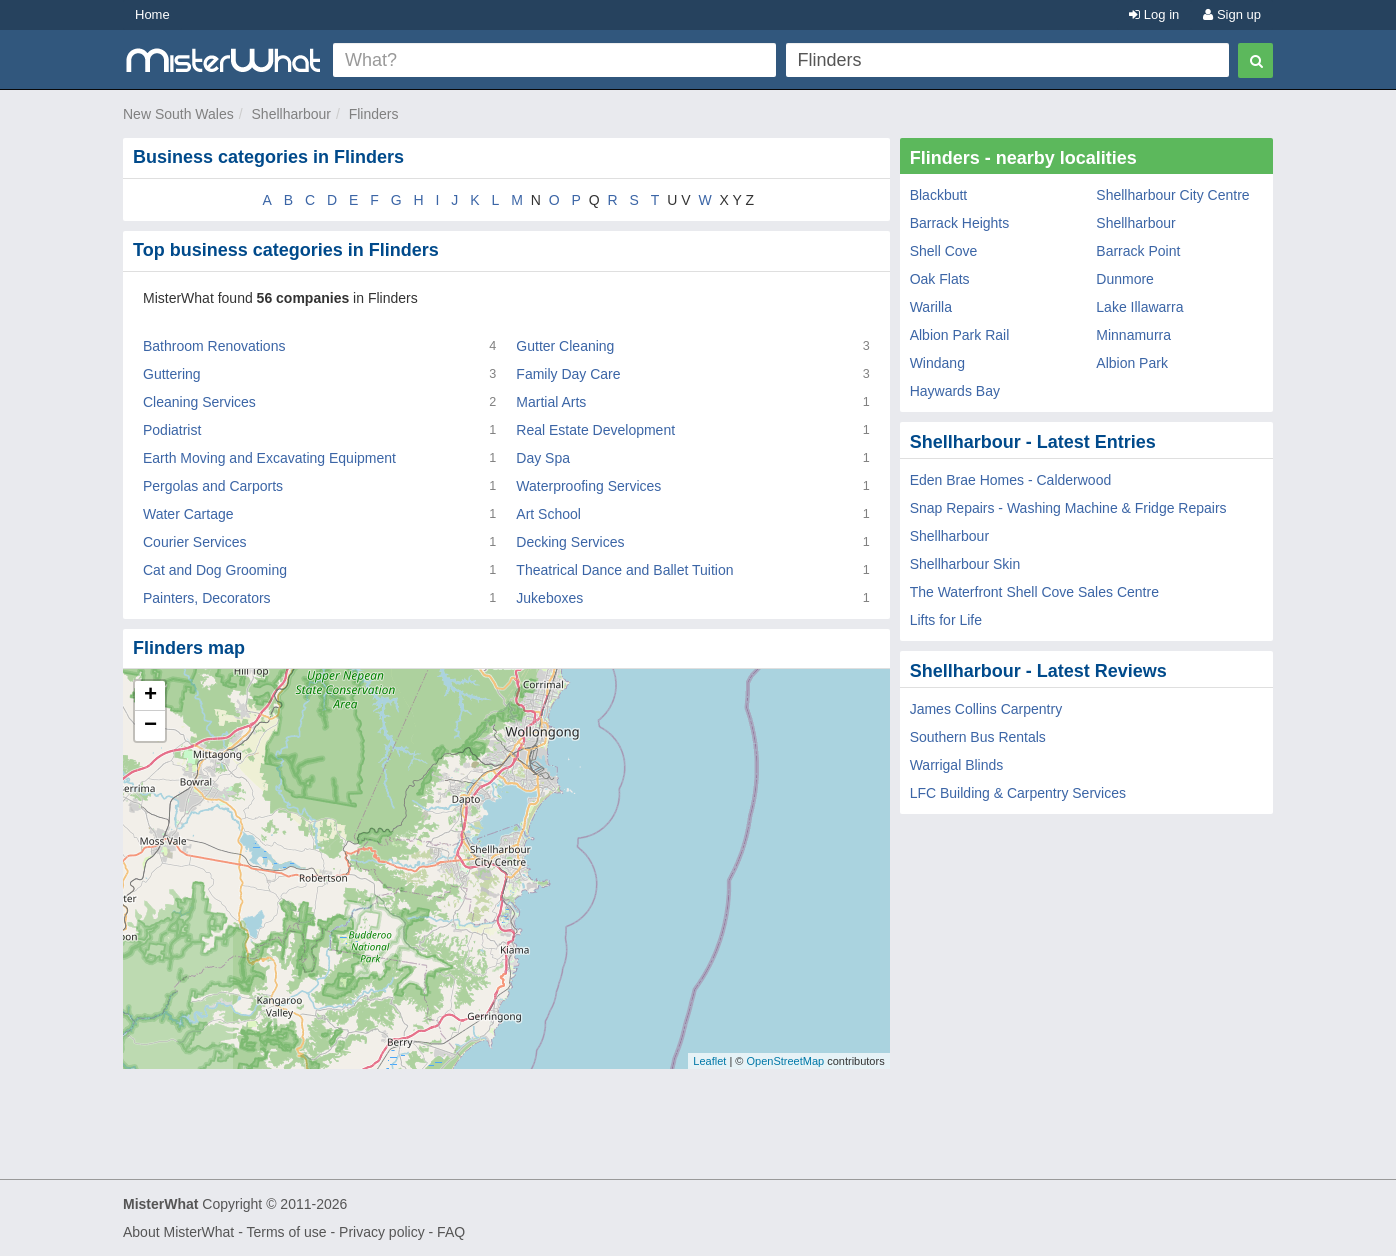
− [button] (150, 726)
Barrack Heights (960, 223)
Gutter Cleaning (565, 346)
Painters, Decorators (207, 598)
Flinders (374, 114)
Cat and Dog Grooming (215, 570)
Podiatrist (172, 430)
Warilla (931, 307)
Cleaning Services (199, 402)
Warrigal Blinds (957, 765)
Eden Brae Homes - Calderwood (1011, 480)
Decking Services (570, 542)
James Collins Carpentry (986, 709)
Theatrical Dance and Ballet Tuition (624, 570)
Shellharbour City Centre (1172, 195)
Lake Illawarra (1139, 307)
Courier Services (194, 542)
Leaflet (709, 1061)
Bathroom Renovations (214, 346)
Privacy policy (382, 1232)
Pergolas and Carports (213, 486)
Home (152, 14)
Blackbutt (939, 195)
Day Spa (543, 458)
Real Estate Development (595, 430)
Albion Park (1132, 363)
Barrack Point (1138, 251)
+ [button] (150, 696)
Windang (937, 363)
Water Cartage (188, 514)
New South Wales (178, 114)
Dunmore (1125, 279)
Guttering (172, 374)
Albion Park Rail (960, 335)
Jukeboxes (549, 598)
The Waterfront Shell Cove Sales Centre (1034, 592)
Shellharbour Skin (965, 564)
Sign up (1232, 14)
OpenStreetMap (785, 1061)
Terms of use (286, 1232)
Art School (548, 514)
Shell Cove (944, 251)
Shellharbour (291, 114)
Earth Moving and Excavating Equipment (269, 458)
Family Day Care (568, 374)
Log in (1154, 14)
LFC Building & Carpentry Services (1018, 793)
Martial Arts (551, 402)
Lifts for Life (946, 620)
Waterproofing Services (588, 486)
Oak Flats (940, 279)
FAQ (451, 1232)
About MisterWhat (178, 1232)
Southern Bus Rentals (978, 737)
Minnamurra (1133, 335)
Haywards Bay (955, 391)
